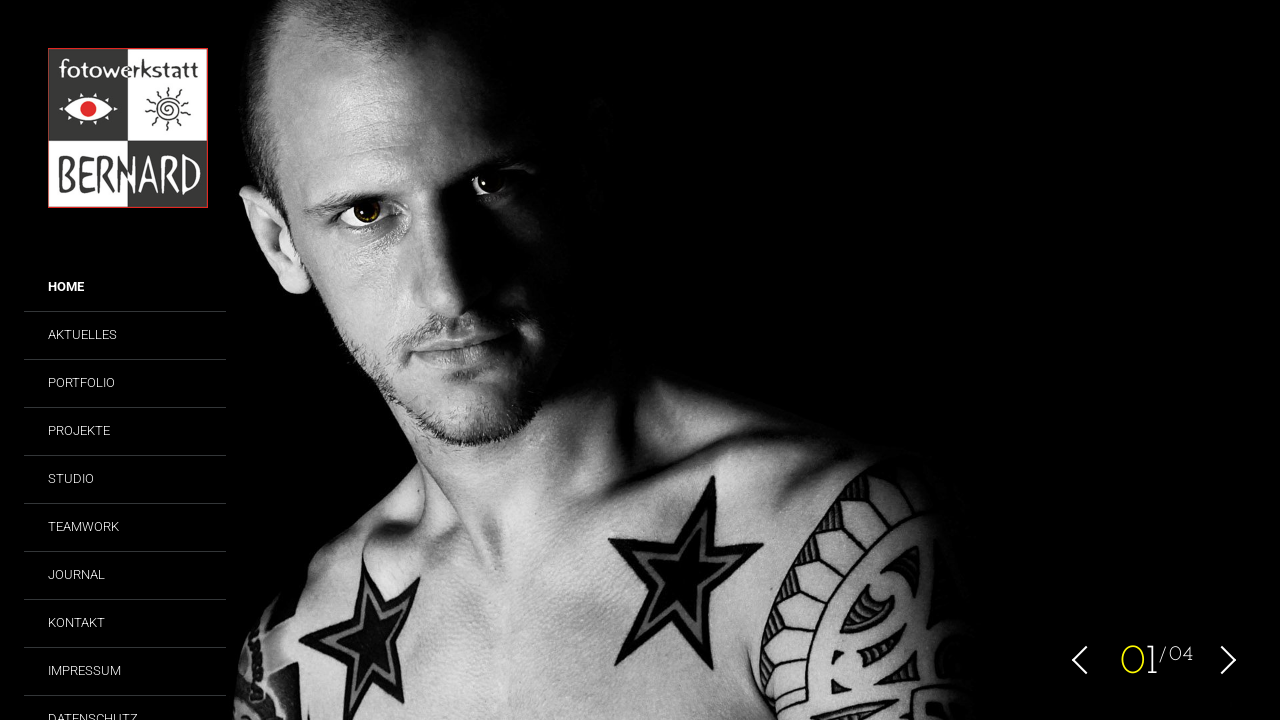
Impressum (84, 670)
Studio (71, 478)
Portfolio (81, 382)
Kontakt (76, 622)
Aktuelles (82, 334)
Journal (76, 574)
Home (66, 286)
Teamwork (83, 526)
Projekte (79, 430)
